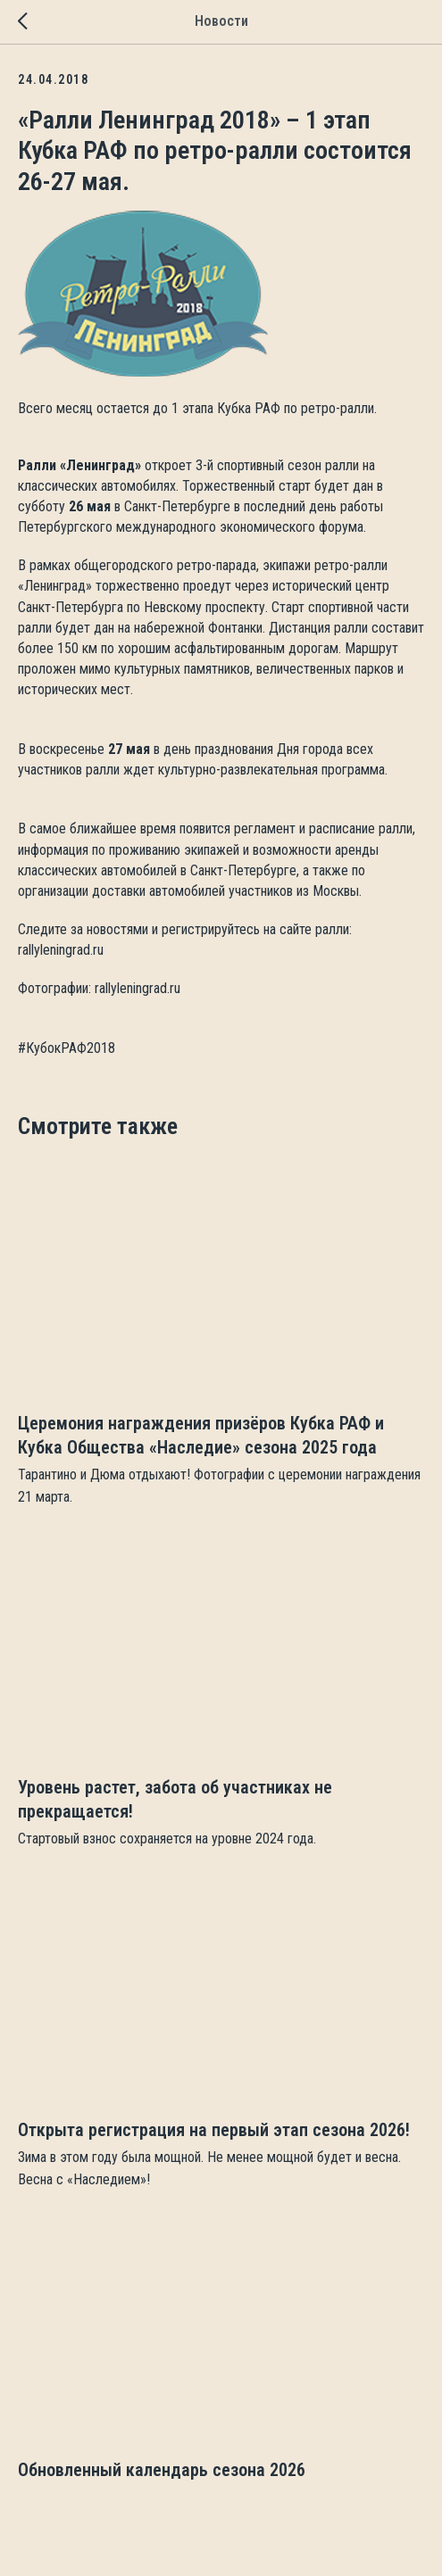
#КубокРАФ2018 (66, 1048)
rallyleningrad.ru (61, 949)
